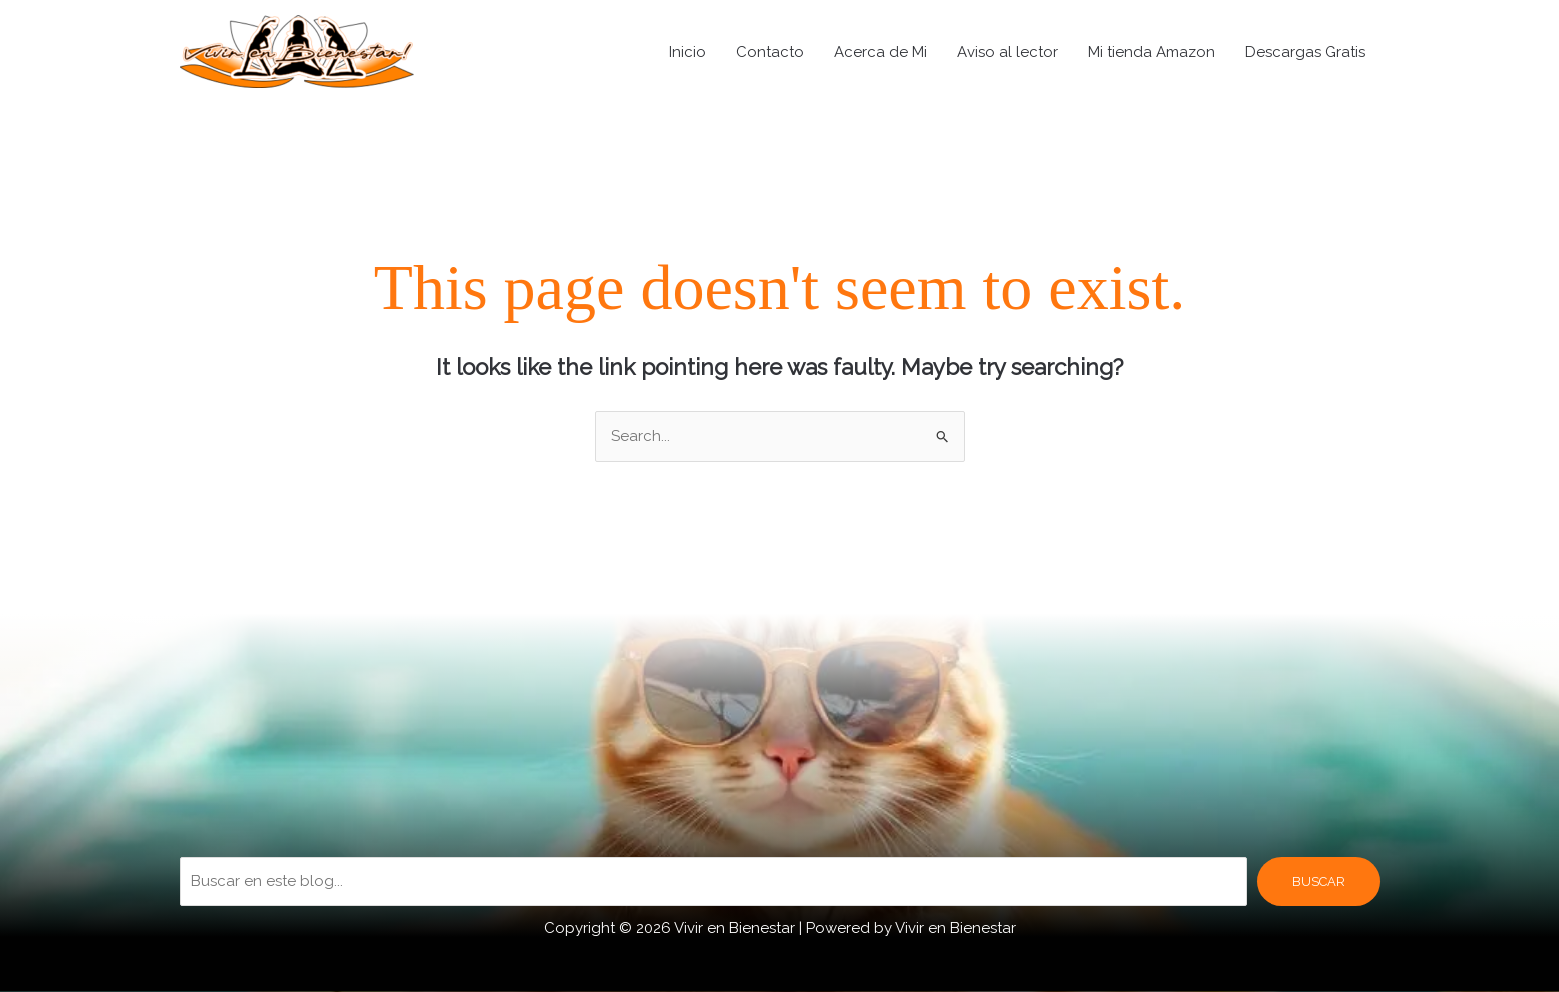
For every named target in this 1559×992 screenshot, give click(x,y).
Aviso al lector (1007, 52)
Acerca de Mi (880, 52)
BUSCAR (1318, 881)
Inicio (687, 52)
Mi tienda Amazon (1151, 52)
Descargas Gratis (1305, 52)
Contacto (770, 52)
